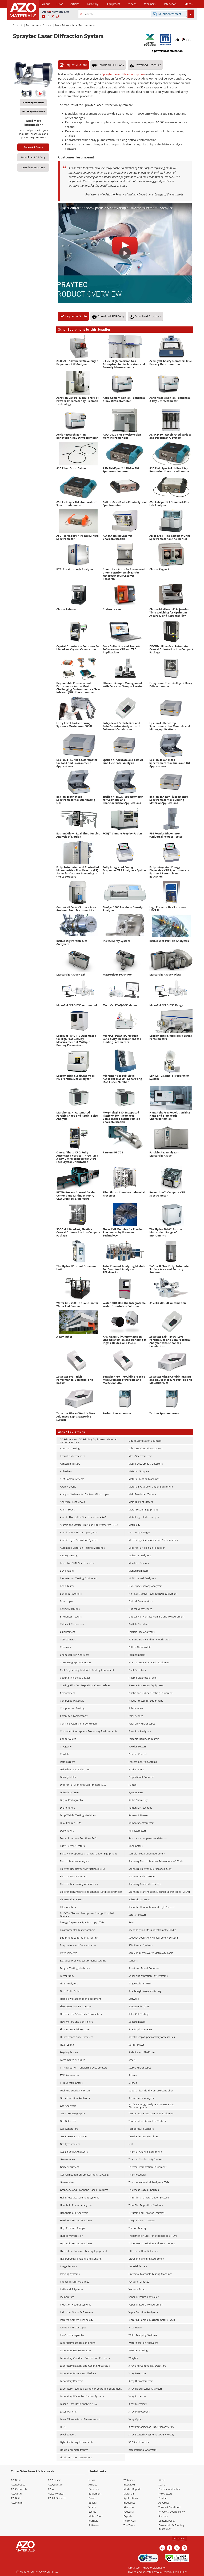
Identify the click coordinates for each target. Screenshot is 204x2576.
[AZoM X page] (52, 16)
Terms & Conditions (169, 2507)
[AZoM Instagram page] (57, 16)
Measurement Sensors (39, 25)
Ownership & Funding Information (171, 2527)
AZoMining (17, 2502)
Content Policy (166, 2520)
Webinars (129, 2480)
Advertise (163, 2502)
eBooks (93, 2502)
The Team (129, 2525)
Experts (127, 2516)
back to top (179, 2538)
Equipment (95, 2493)
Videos (92, 2507)
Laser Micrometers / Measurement (75, 25)
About (161, 2480)
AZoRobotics (18, 2484)
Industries (129, 2502)
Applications (130, 2498)
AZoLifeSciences (57, 2498)
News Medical (56, 2493)
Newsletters (165, 2493)
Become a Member (169, 2489)
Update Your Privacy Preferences (37, 2571)
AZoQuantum (55, 2484)
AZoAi (51, 2489)
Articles (93, 2484)
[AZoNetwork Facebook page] (48, 16)
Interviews (129, 2484)
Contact (162, 2498)
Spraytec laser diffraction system (123, 74)
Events (92, 2511)
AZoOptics (17, 2493)
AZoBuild (16, 2498)
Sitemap (163, 2516)
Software (94, 2525)
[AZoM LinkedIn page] (43, 16)
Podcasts (128, 2511)
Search (162, 2484)
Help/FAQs (129, 2520)
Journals (93, 2520)
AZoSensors (54, 2480)
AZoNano (16, 2480)
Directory (92, 4)
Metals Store (96, 2516)
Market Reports (132, 2489)
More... (189, 4)
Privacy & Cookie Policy (171, 2511)
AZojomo (128, 2507)
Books (92, 2498)
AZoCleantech (19, 2489)
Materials (128, 2493)
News (92, 2480)
